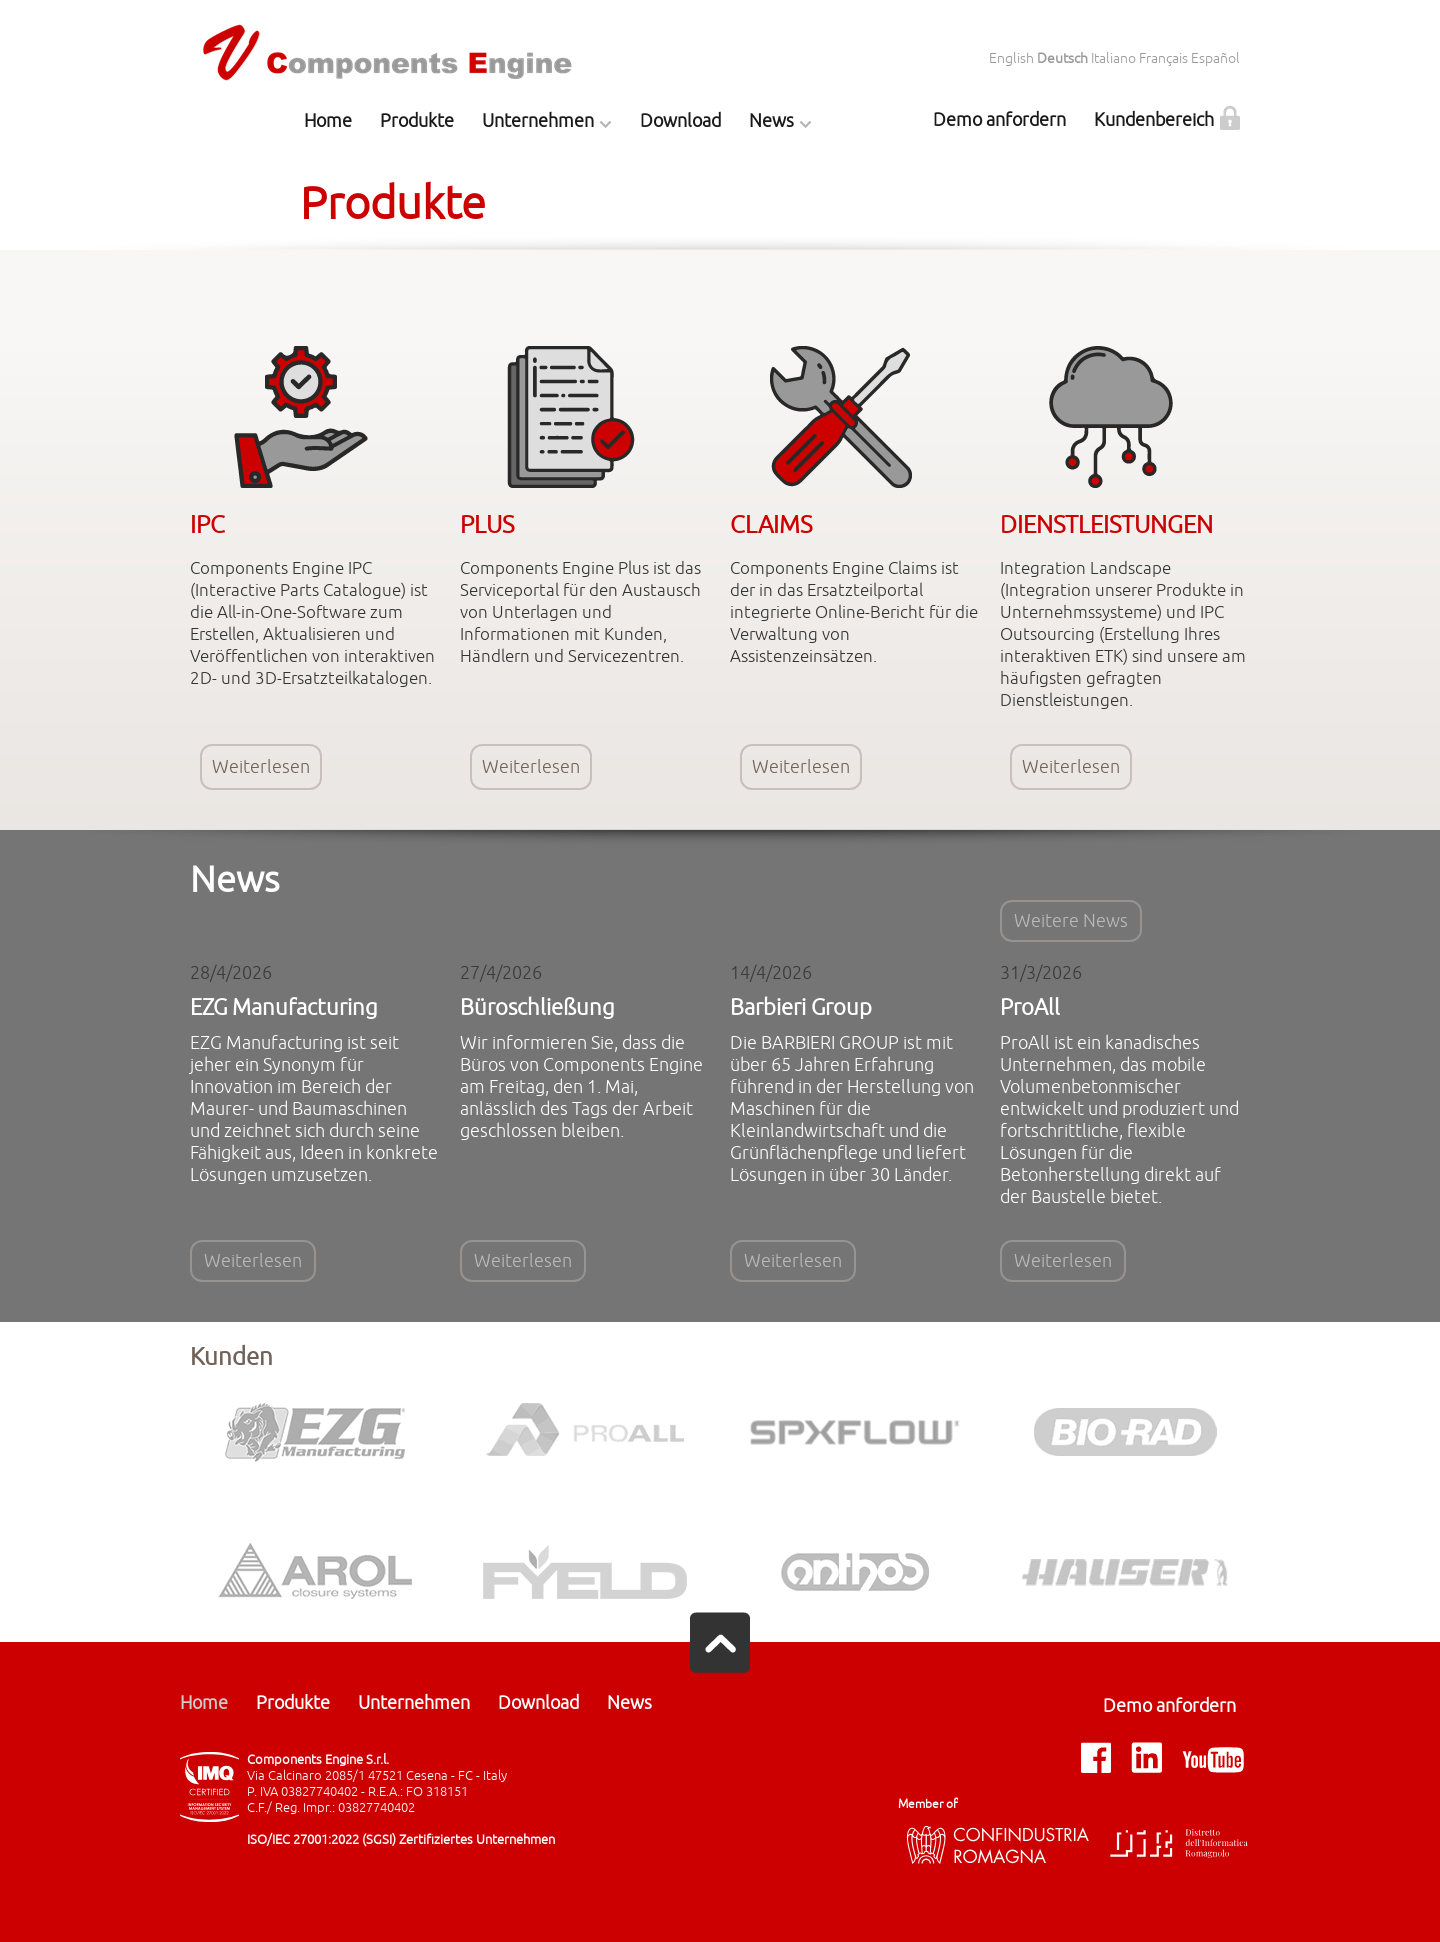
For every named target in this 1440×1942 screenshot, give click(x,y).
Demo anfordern (999, 120)
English (1011, 58)
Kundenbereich (1154, 120)
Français (1163, 58)
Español (1215, 58)
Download (680, 121)
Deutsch (1062, 58)
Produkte (417, 121)
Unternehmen (538, 121)
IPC (207, 525)
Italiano (1113, 58)
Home (328, 121)
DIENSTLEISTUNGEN (1106, 525)
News (771, 121)
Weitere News (1071, 921)
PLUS (487, 525)
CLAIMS (771, 525)
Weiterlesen (261, 767)
